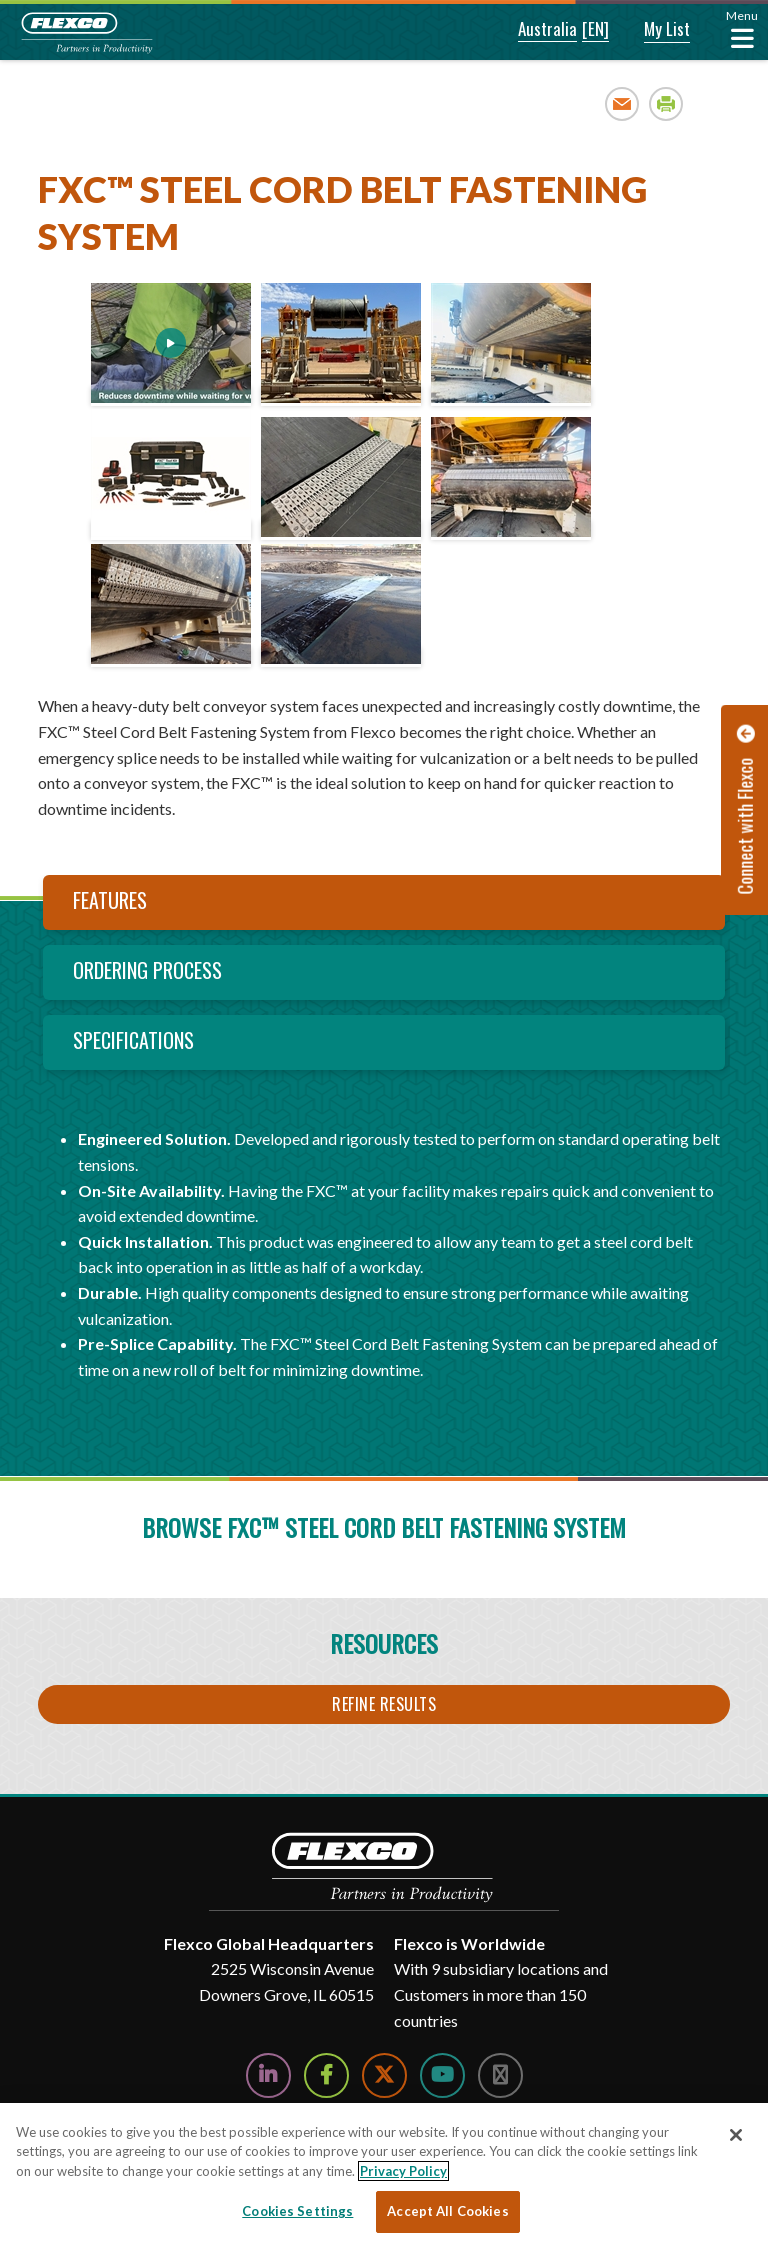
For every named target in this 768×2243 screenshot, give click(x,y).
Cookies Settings (297, 2211)
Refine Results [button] (384, 1704)
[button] (534, 30)
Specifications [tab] (133, 1040)
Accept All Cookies (447, 2211)
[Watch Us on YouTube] (442, 2075)
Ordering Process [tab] (147, 970)
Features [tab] (110, 900)
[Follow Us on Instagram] (500, 2075)
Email (622, 103)
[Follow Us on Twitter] (384, 2075)
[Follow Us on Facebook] (326, 2075)
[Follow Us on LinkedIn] (268, 2075)
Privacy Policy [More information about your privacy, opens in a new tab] (403, 2171)
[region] (384, 2173)
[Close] (736, 2135)
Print (666, 103)
